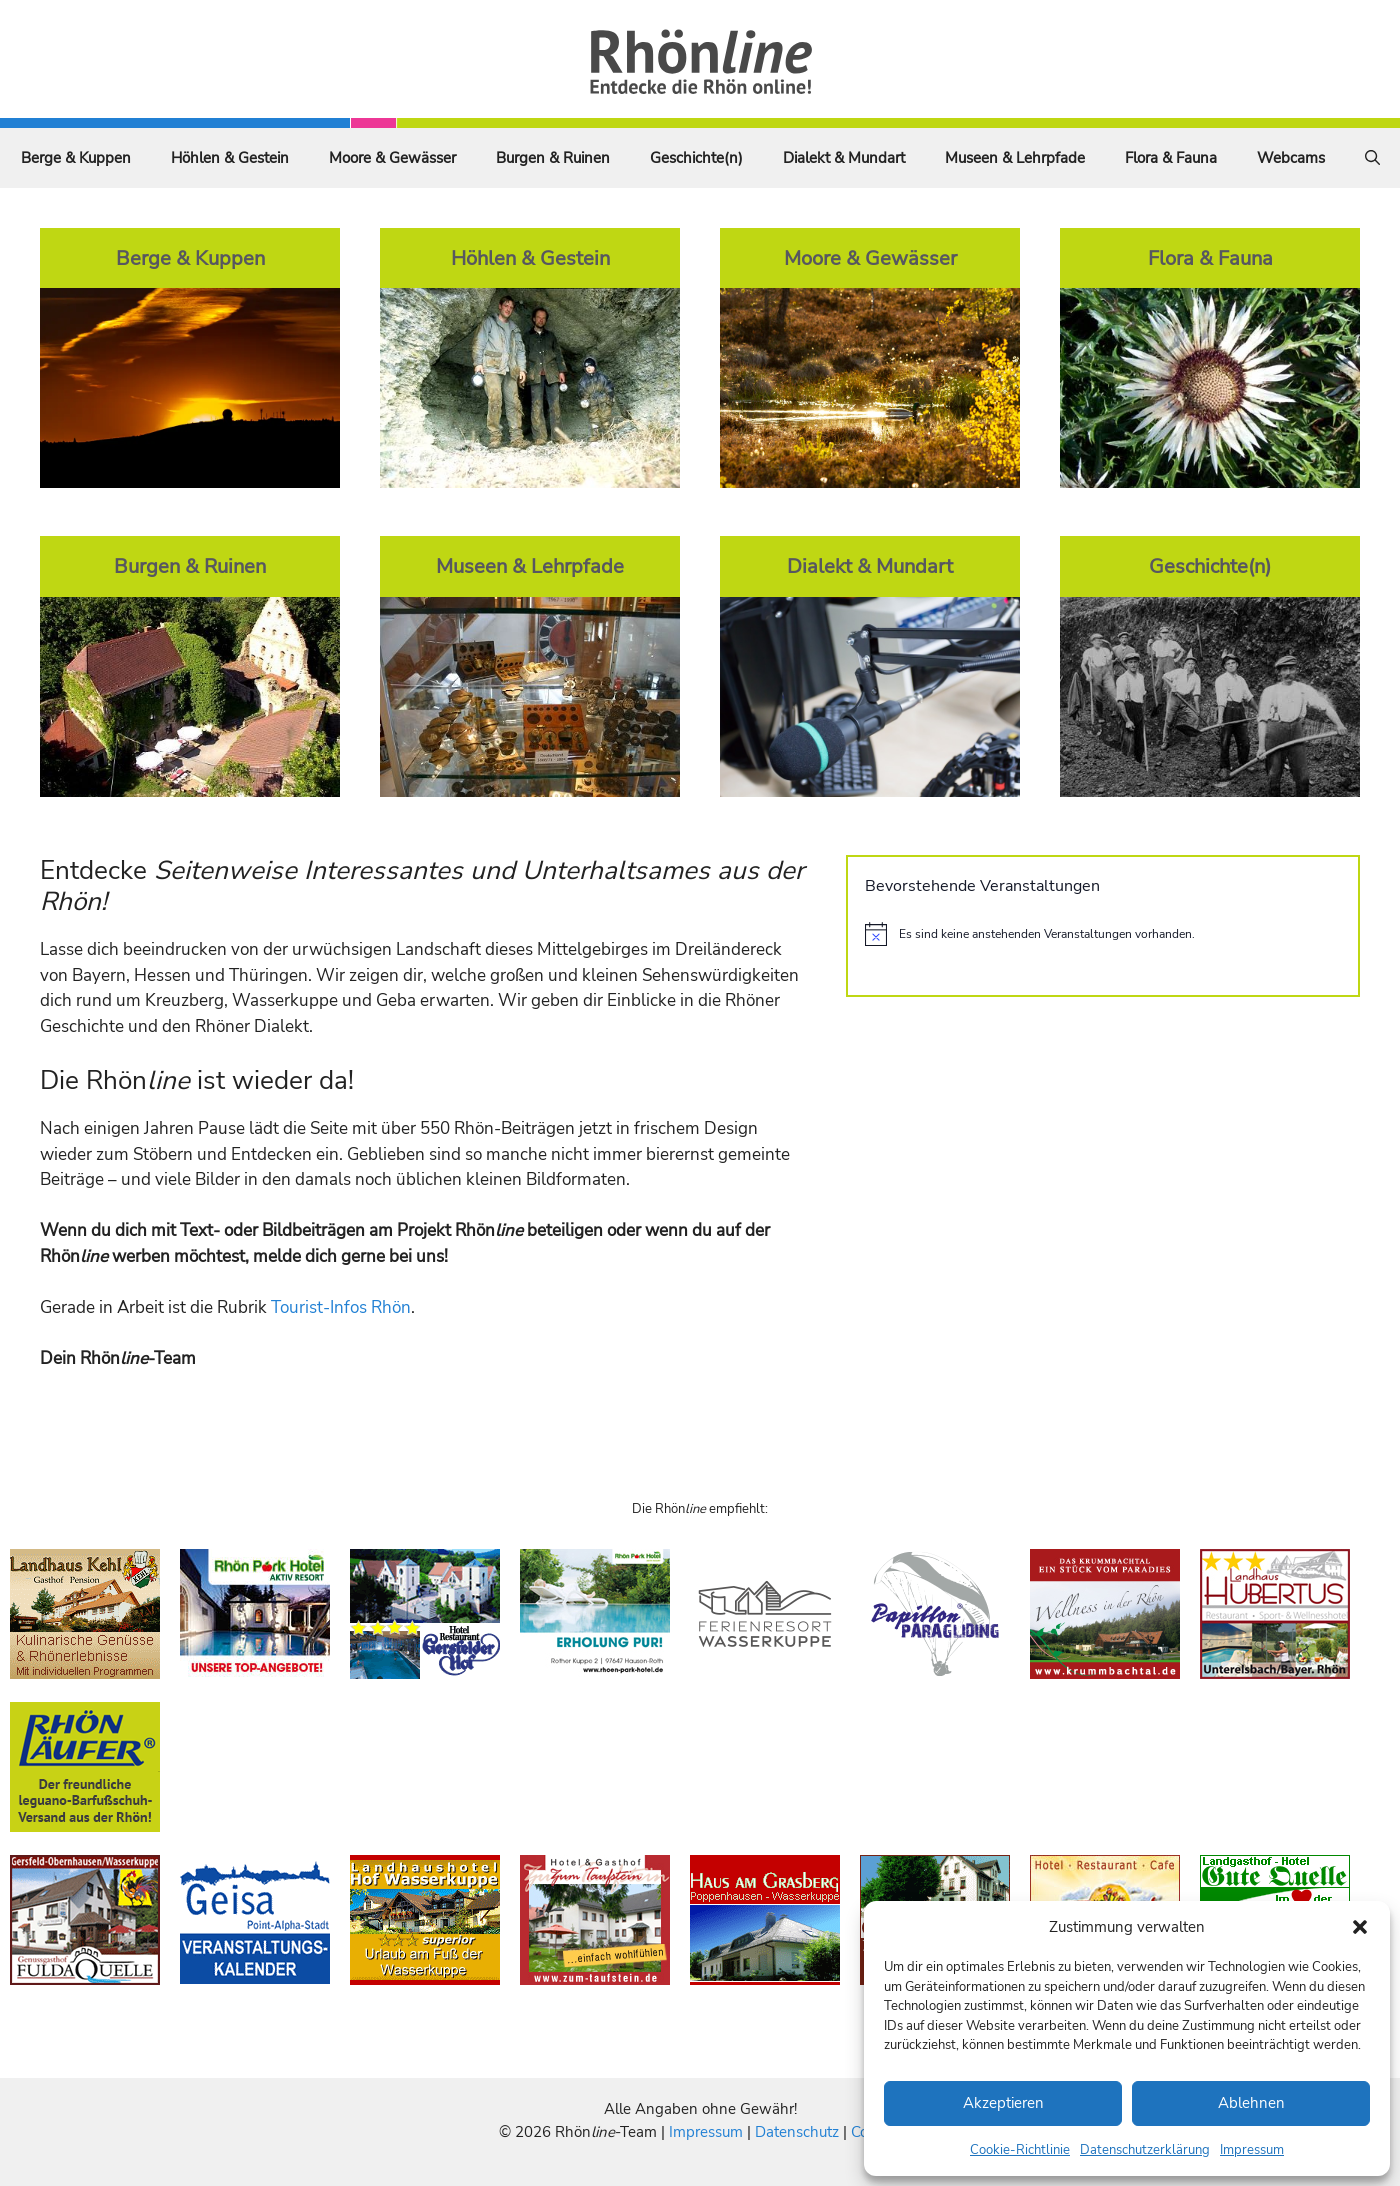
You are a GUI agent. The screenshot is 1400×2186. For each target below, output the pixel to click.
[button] (1360, 1927)
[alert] (1103, 934)
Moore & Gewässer (392, 158)
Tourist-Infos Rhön (341, 1307)
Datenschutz (797, 2132)
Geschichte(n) (696, 158)
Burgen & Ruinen (553, 158)
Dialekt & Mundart (844, 158)
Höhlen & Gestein (230, 158)
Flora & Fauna (1171, 158)
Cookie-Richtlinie (1020, 2150)
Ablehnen (1251, 2103)
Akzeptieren (1003, 2103)
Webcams (1291, 158)
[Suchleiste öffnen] (1372, 158)
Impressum (1252, 2150)
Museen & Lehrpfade (1015, 158)
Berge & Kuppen (76, 158)
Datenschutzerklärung (1145, 2150)
